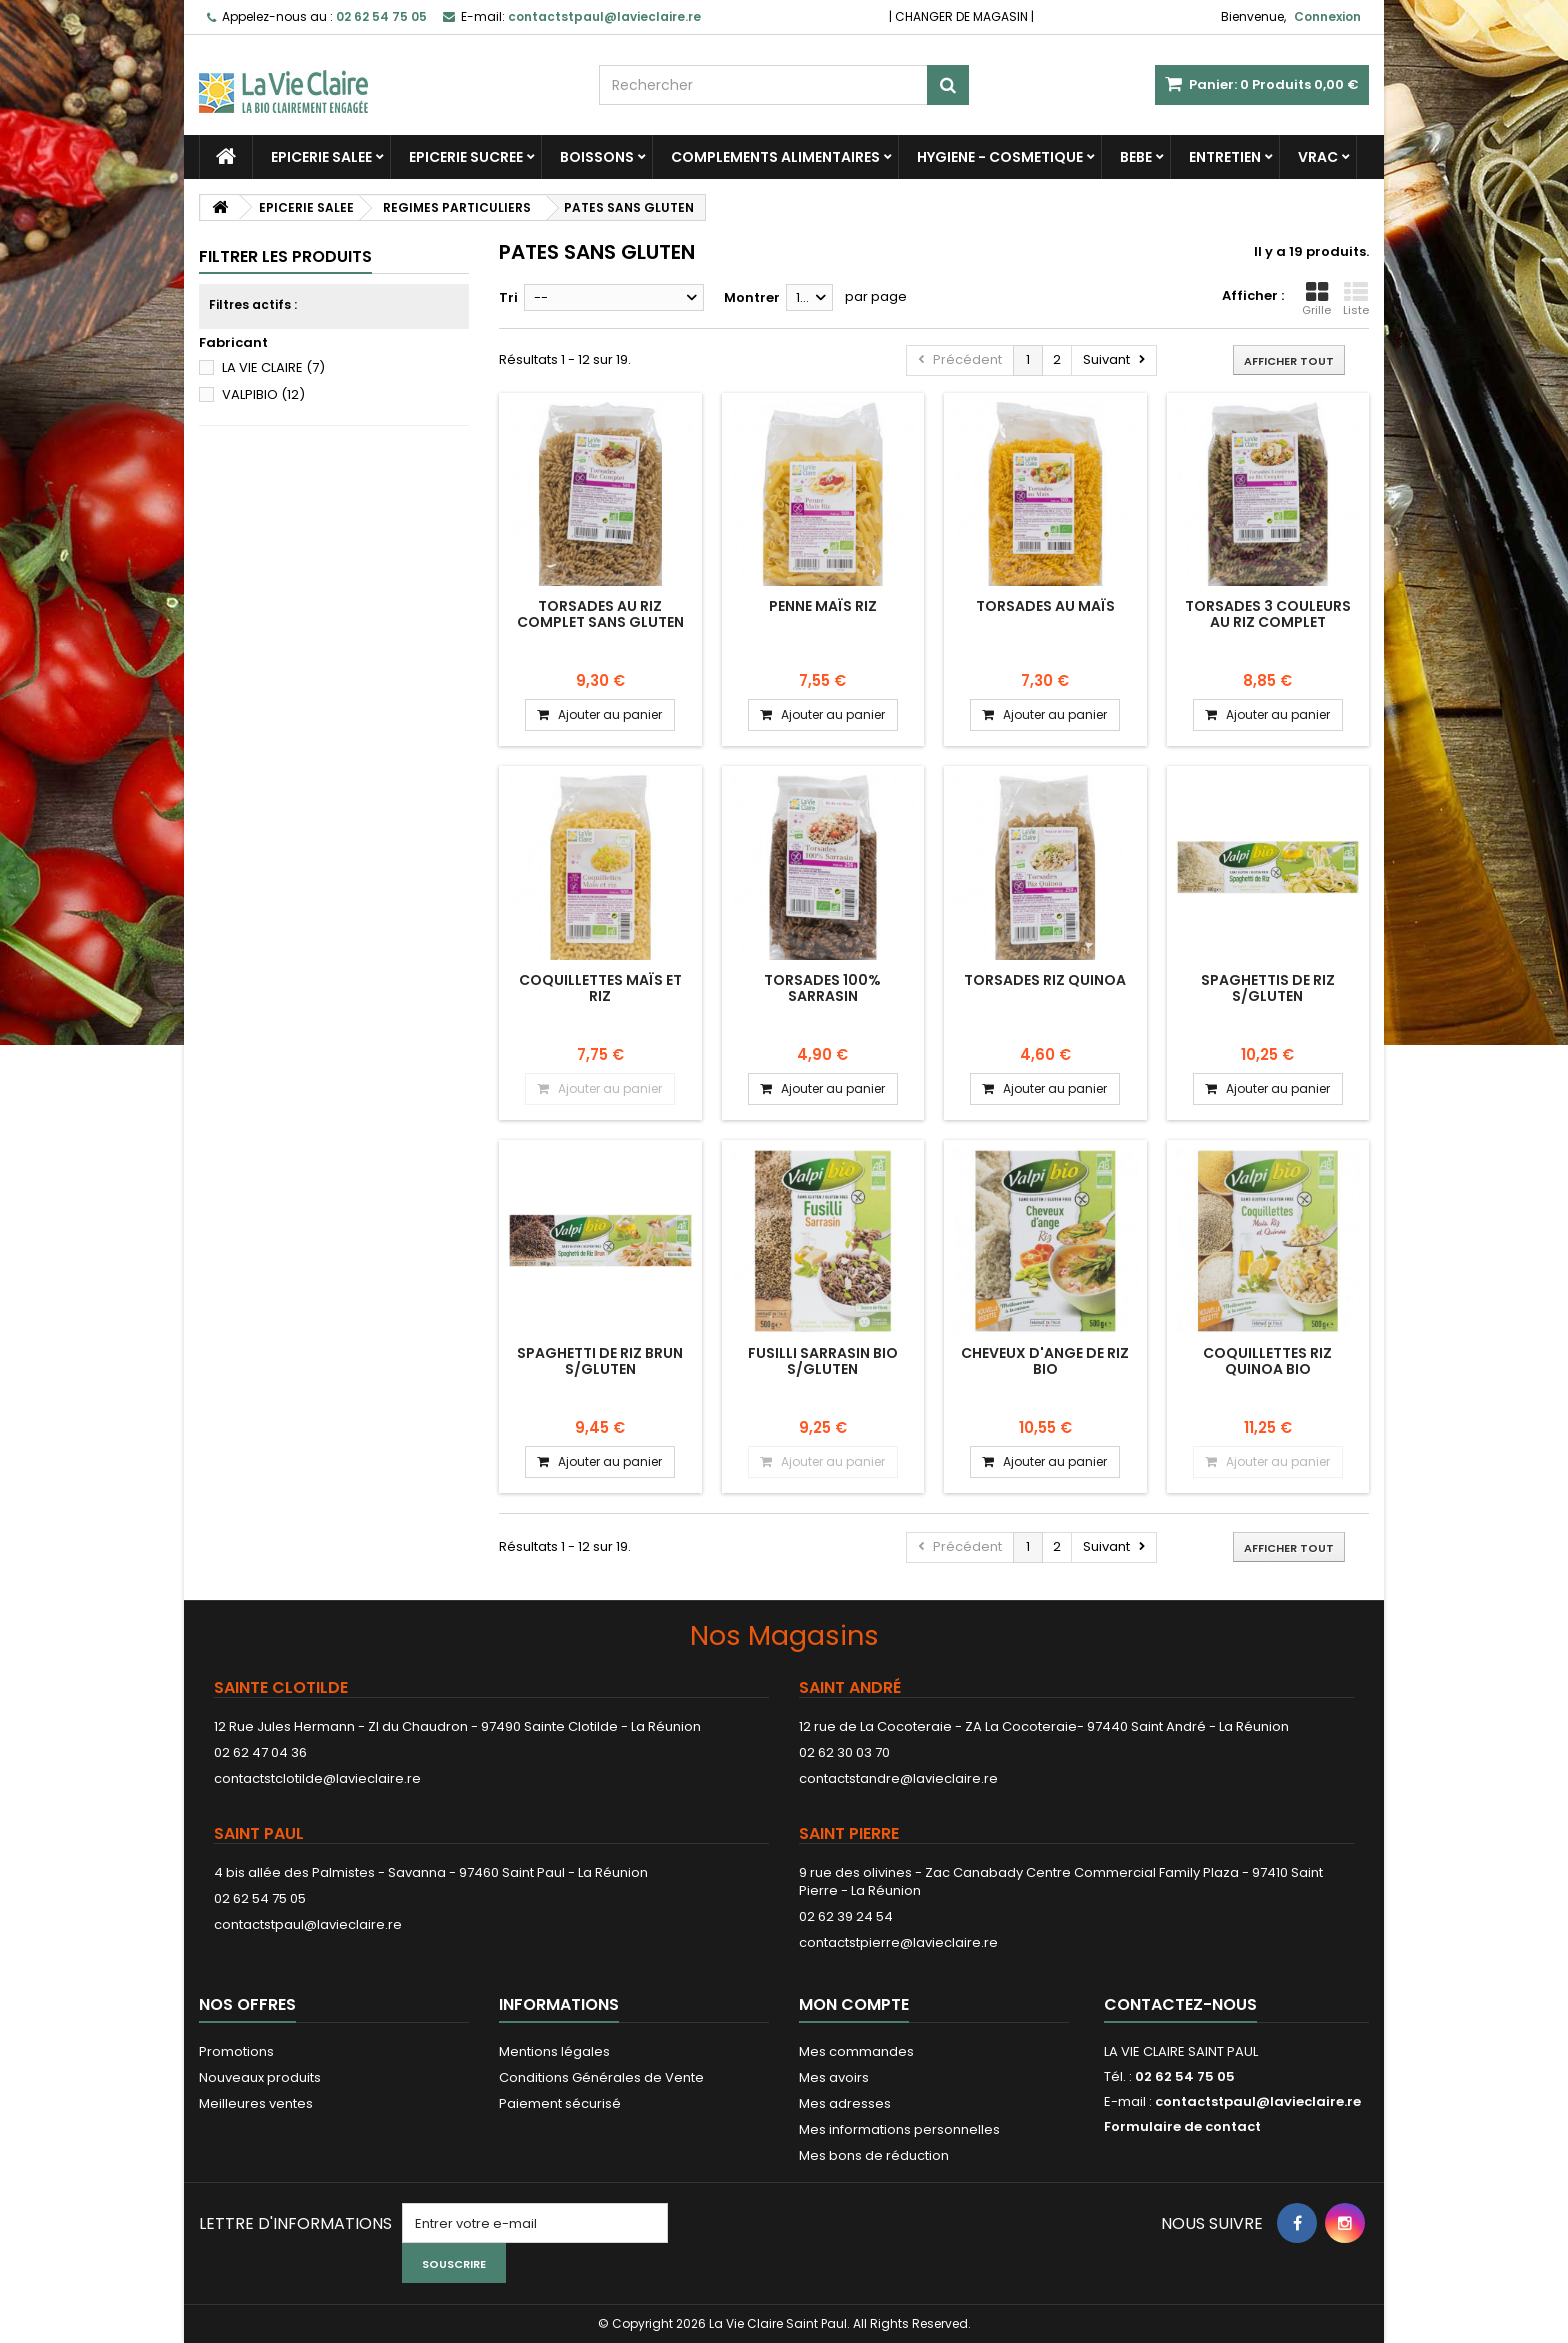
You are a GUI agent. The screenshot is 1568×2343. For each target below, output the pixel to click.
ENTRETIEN (1225, 157)
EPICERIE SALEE (321, 157)
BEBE (1136, 157)
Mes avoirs (834, 2077)
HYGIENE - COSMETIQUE (1000, 157)
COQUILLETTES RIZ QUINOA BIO (1267, 1361)
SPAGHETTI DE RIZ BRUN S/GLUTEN (600, 1361)
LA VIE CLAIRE (273, 367)
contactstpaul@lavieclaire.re (308, 1924)
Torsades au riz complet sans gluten (600, 614)
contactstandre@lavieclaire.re (898, 1778)
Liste (1356, 299)
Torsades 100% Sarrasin (822, 988)
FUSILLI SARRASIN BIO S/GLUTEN (823, 1361)
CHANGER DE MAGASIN (961, 16)
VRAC (1318, 157)
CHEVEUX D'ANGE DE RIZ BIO (1045, 1361)
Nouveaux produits (260, 2077)
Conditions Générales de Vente (601, 2077)
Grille (1316, 299)
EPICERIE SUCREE (466, 157)
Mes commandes (856, 2051)
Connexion (1327, 16)
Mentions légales (554, 2051)
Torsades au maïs (1045, 606)
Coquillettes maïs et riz (600, 988)
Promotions (236, 2051)
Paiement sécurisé (560, 2103)
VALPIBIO (263, 394)
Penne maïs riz (823, 606)
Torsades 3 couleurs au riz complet (1268, 614)
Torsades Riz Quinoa (1045, 980)
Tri (508, 297)
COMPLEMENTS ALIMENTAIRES (775, 157)
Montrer (752, 297)
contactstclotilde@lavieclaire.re (317, 1778)
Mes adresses (845, 2103)
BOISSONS (597, 157)
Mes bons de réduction (874, 2155)
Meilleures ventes (256, 2103)
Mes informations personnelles (899, 2129)
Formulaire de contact (1182, 2126)
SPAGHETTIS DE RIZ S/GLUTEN (1268, 988)
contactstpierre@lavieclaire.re (898, 1942)
